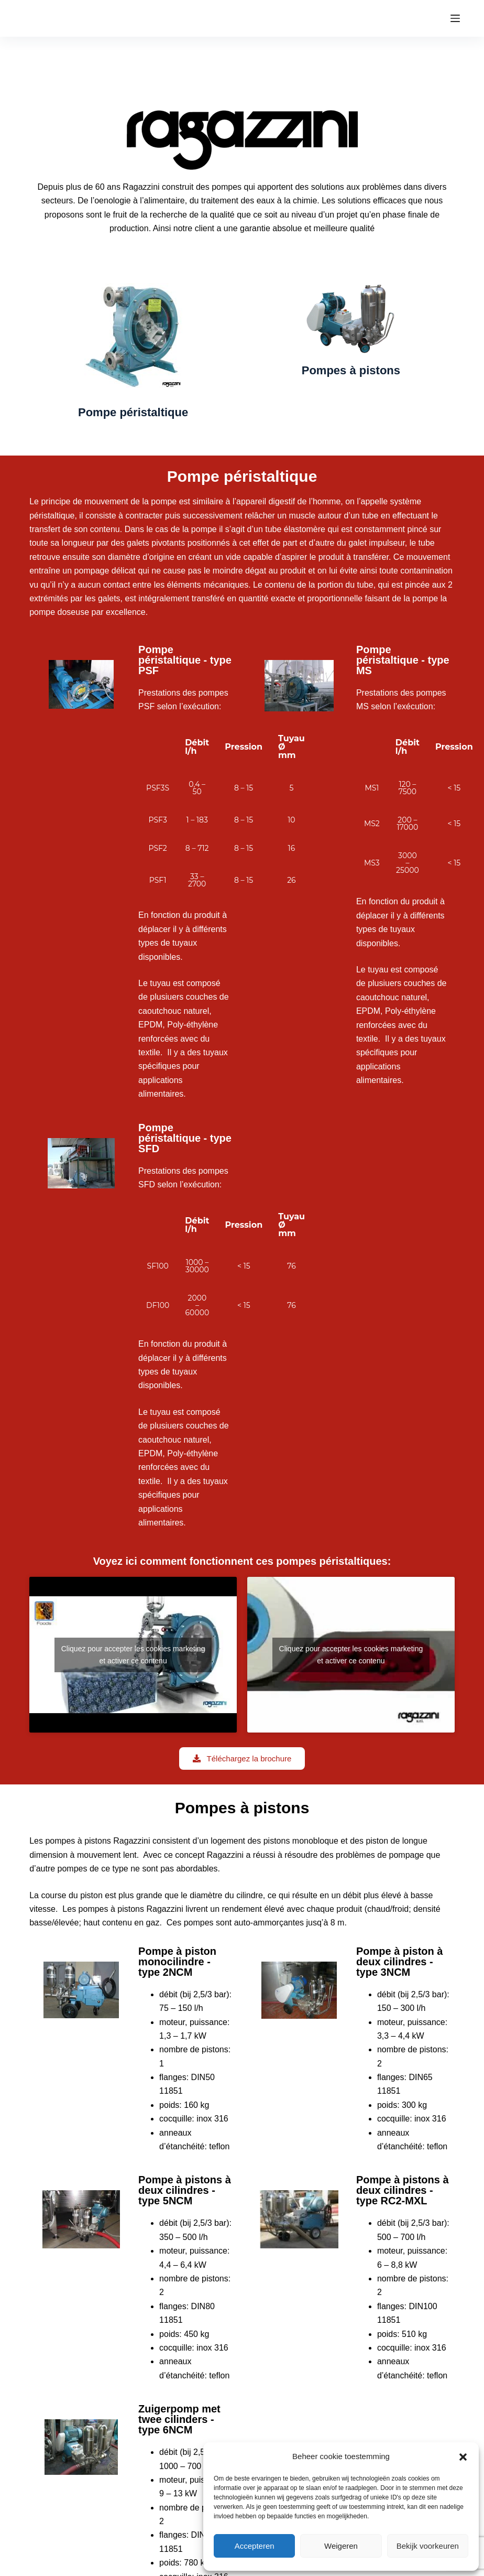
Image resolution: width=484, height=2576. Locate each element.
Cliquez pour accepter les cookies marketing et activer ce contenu (133, 1654)
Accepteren (254, 2545)
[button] (463, 2457)
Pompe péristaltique (133, 412)
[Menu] (455, 18)
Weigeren (341, 2545)
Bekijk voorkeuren (428, 2545)
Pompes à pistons (351, 370)
